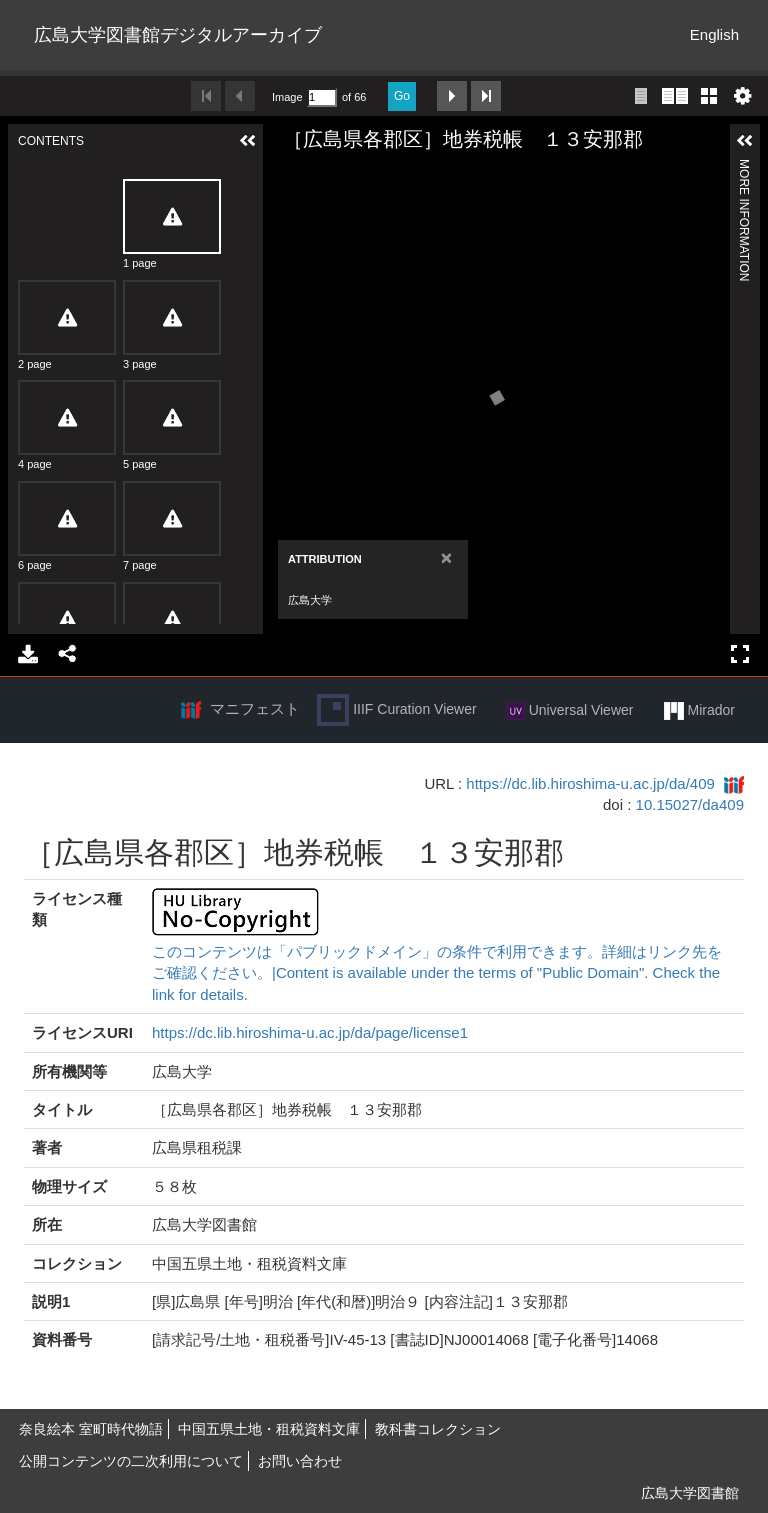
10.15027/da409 (690, 804)
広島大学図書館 (690, 1493)
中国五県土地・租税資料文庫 (269, 1429)
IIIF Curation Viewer (396, 710)
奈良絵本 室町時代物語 (91, 1429)
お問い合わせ (300, 1461)
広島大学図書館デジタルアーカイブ (178, 35)
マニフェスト (255, 708)
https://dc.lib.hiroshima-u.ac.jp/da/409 (590, 783)
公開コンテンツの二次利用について (131, 1461)
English (714, 34)
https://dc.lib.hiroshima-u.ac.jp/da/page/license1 (310, 1032)
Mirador (699, 711)
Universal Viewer (570, 711)
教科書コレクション (438, 1429)
